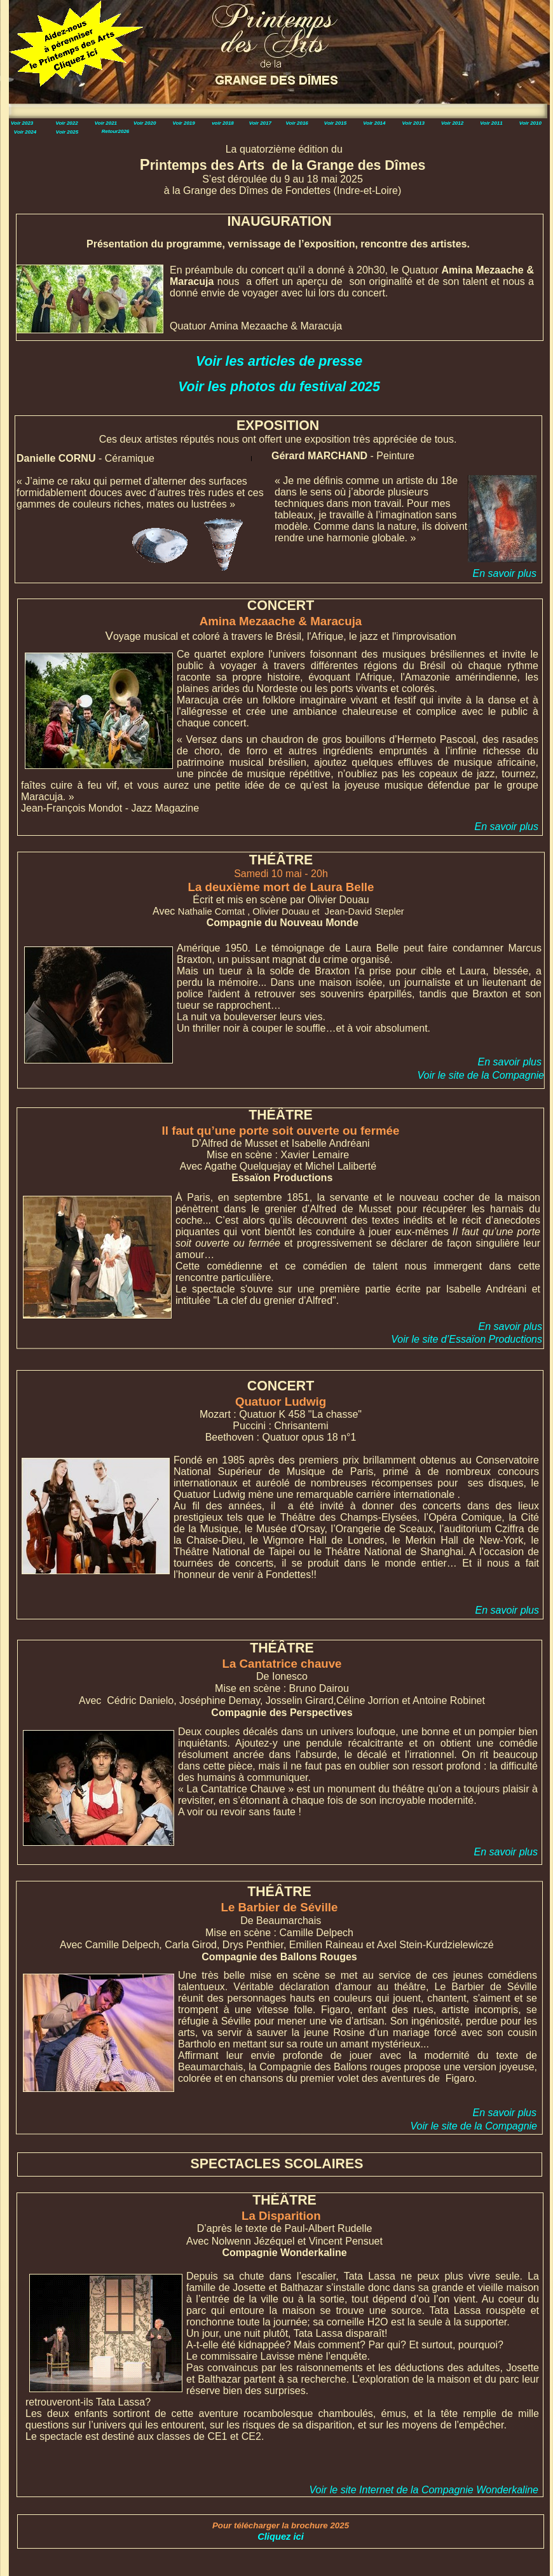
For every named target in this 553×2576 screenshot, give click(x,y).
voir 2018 (223, 123)
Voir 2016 (297, 123)
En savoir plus (507, 826)
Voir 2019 (183, 123)
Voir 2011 (491, 123)
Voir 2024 (25, 132)
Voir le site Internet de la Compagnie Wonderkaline (424, 2489)
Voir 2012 (452, 123)
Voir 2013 (413, 123)
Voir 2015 (335, 123)
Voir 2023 (22, 123)
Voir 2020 (144, 123)
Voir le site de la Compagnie (480, 1075)
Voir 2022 (66, 123)
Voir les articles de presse (279, 361)
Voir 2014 (374, 123)
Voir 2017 (260, 123)
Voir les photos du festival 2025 (279, 386)
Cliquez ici (280, 2536)
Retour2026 (116, 131)
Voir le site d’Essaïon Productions (466, 1339)
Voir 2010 (530, 123)
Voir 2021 (106, 123)
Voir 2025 (67, 132)
